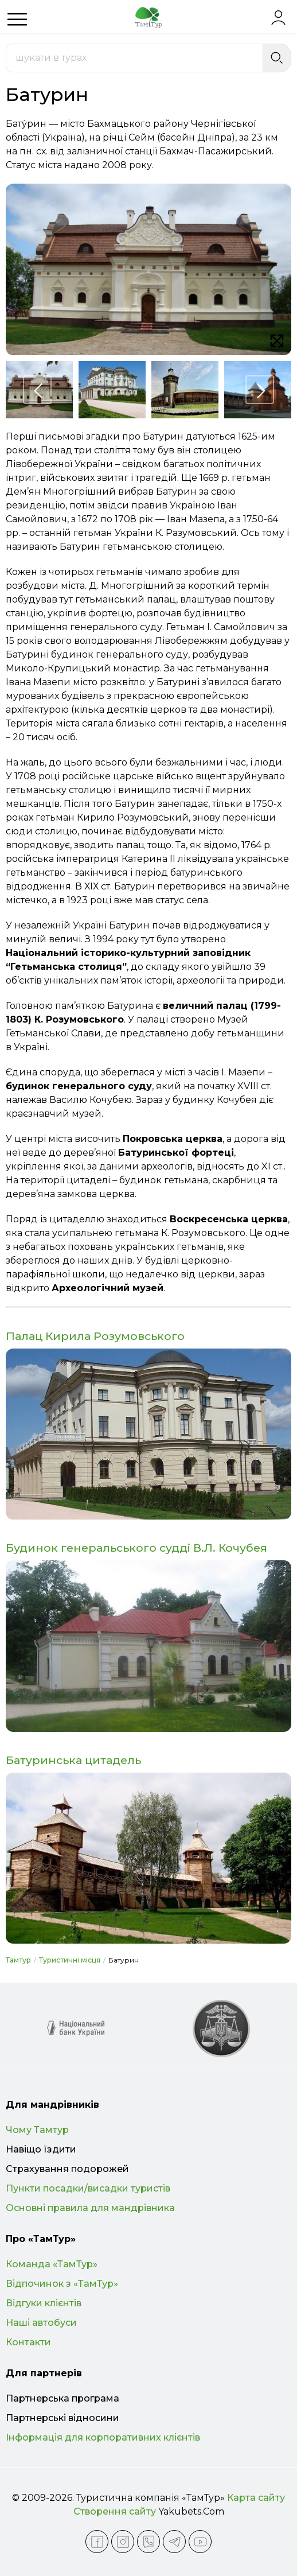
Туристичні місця (69, 1960)
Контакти (28, 2342)
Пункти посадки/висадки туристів (88, 2188)
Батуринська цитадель (73, 1760)
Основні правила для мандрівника (90, 2207)
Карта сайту (256, 2497)
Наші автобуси (41, 2322)
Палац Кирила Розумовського (95, 1336)
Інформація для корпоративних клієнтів (103, 2437)
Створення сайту (114, 2511)
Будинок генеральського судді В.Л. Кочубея (136, 1548)
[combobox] (134, 58)
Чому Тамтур (37, 2129)
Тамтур (18, 1960)
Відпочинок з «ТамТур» (62, 2283)
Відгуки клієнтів (43, 2303)
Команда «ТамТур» (51, 2264)
